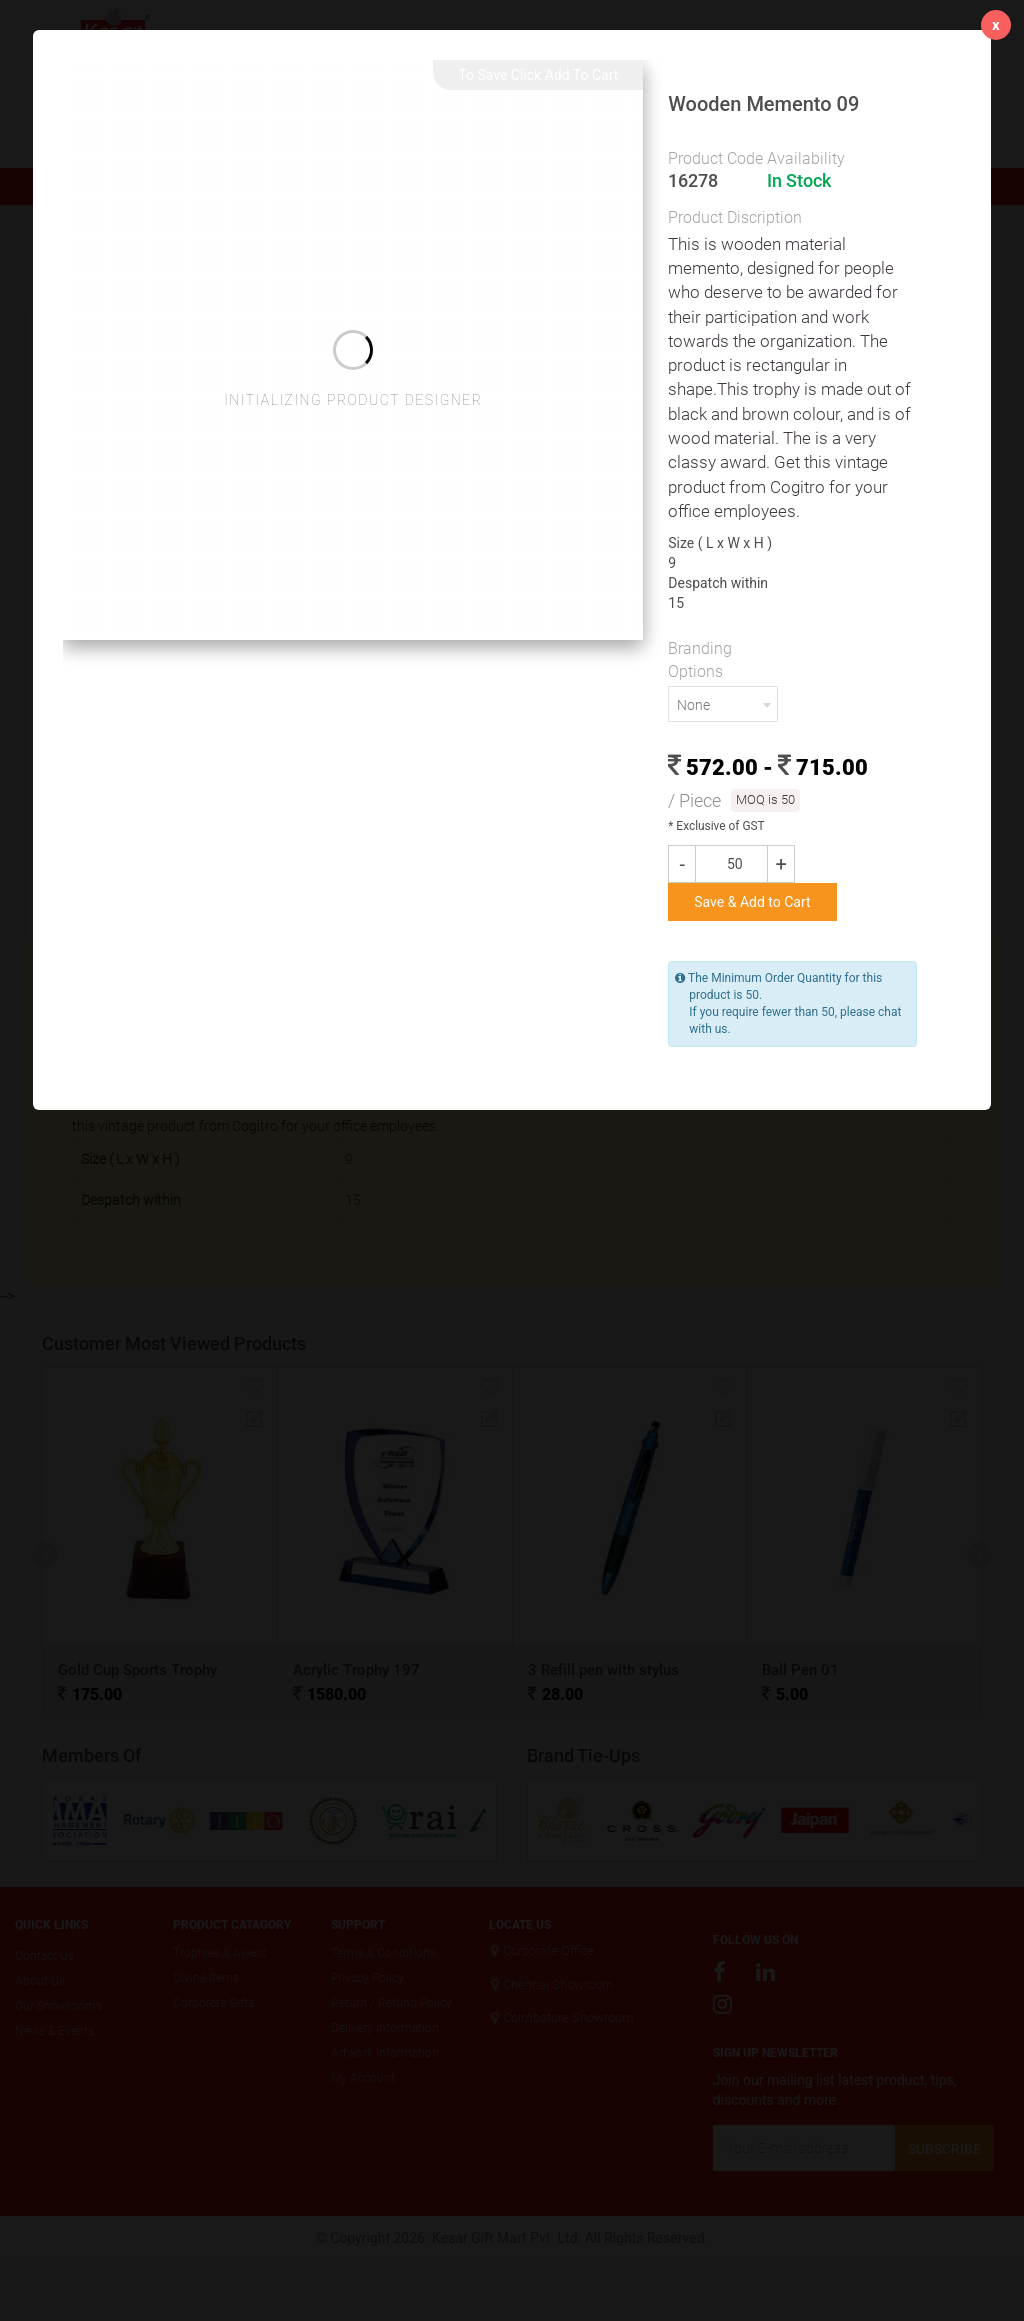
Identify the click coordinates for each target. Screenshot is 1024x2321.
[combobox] (723, 704)
